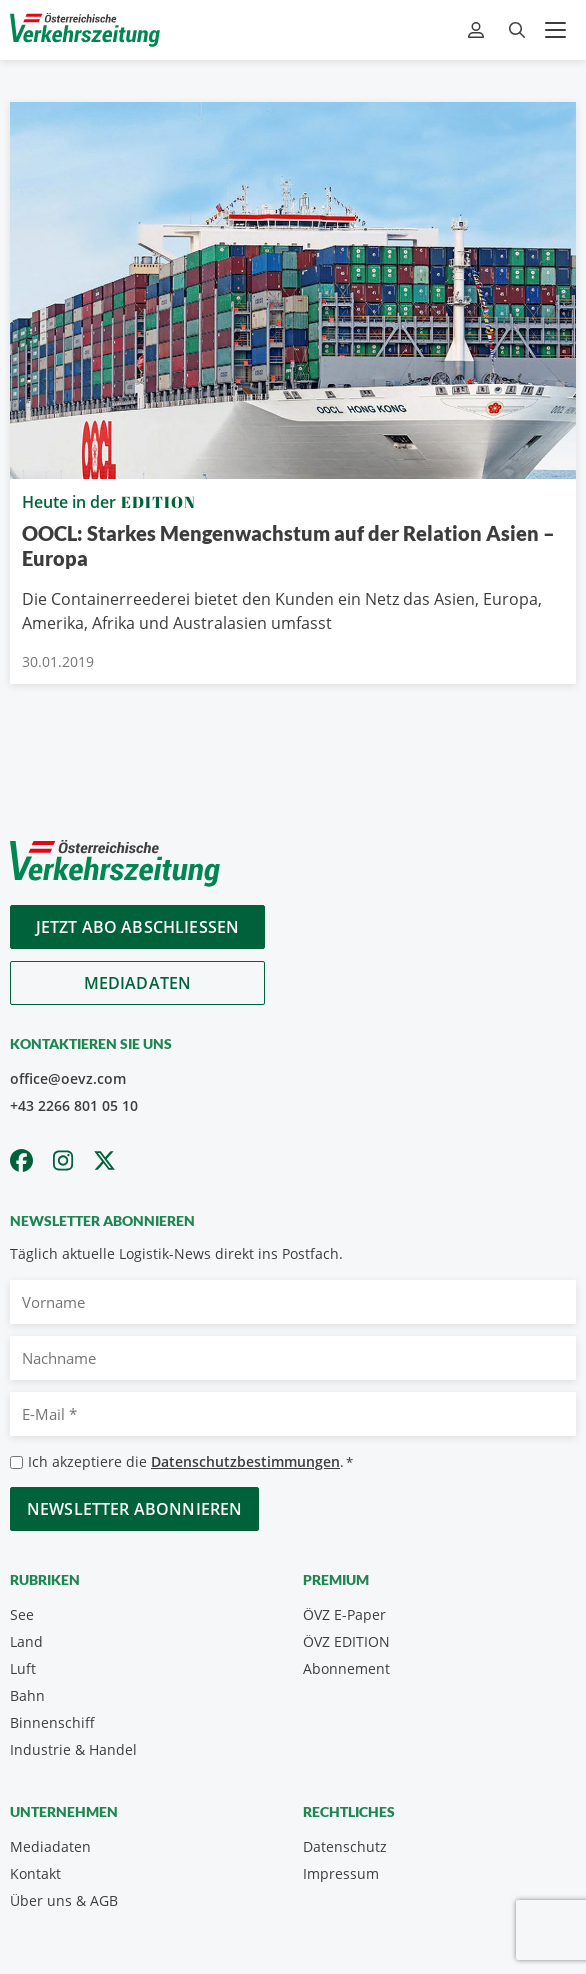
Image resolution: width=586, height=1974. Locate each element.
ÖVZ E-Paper (344, 1614)
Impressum (341, 1873)
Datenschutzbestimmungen (245, 1461)
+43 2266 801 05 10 (74, 1105)
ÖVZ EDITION (346, 1641)
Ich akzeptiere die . (190, 1462)
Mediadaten (138, 983)
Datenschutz (345, 1846)
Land (26, 1641)
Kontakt (35, 1873)
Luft (23, 1668)
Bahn (27, 1695)
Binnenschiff (52, 1722)
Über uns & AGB (64, 1900)
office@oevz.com (68, 1078)
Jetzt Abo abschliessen (138, 927)
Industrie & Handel (73, 1749)
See (22, 1614)
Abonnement (346, 1668)
